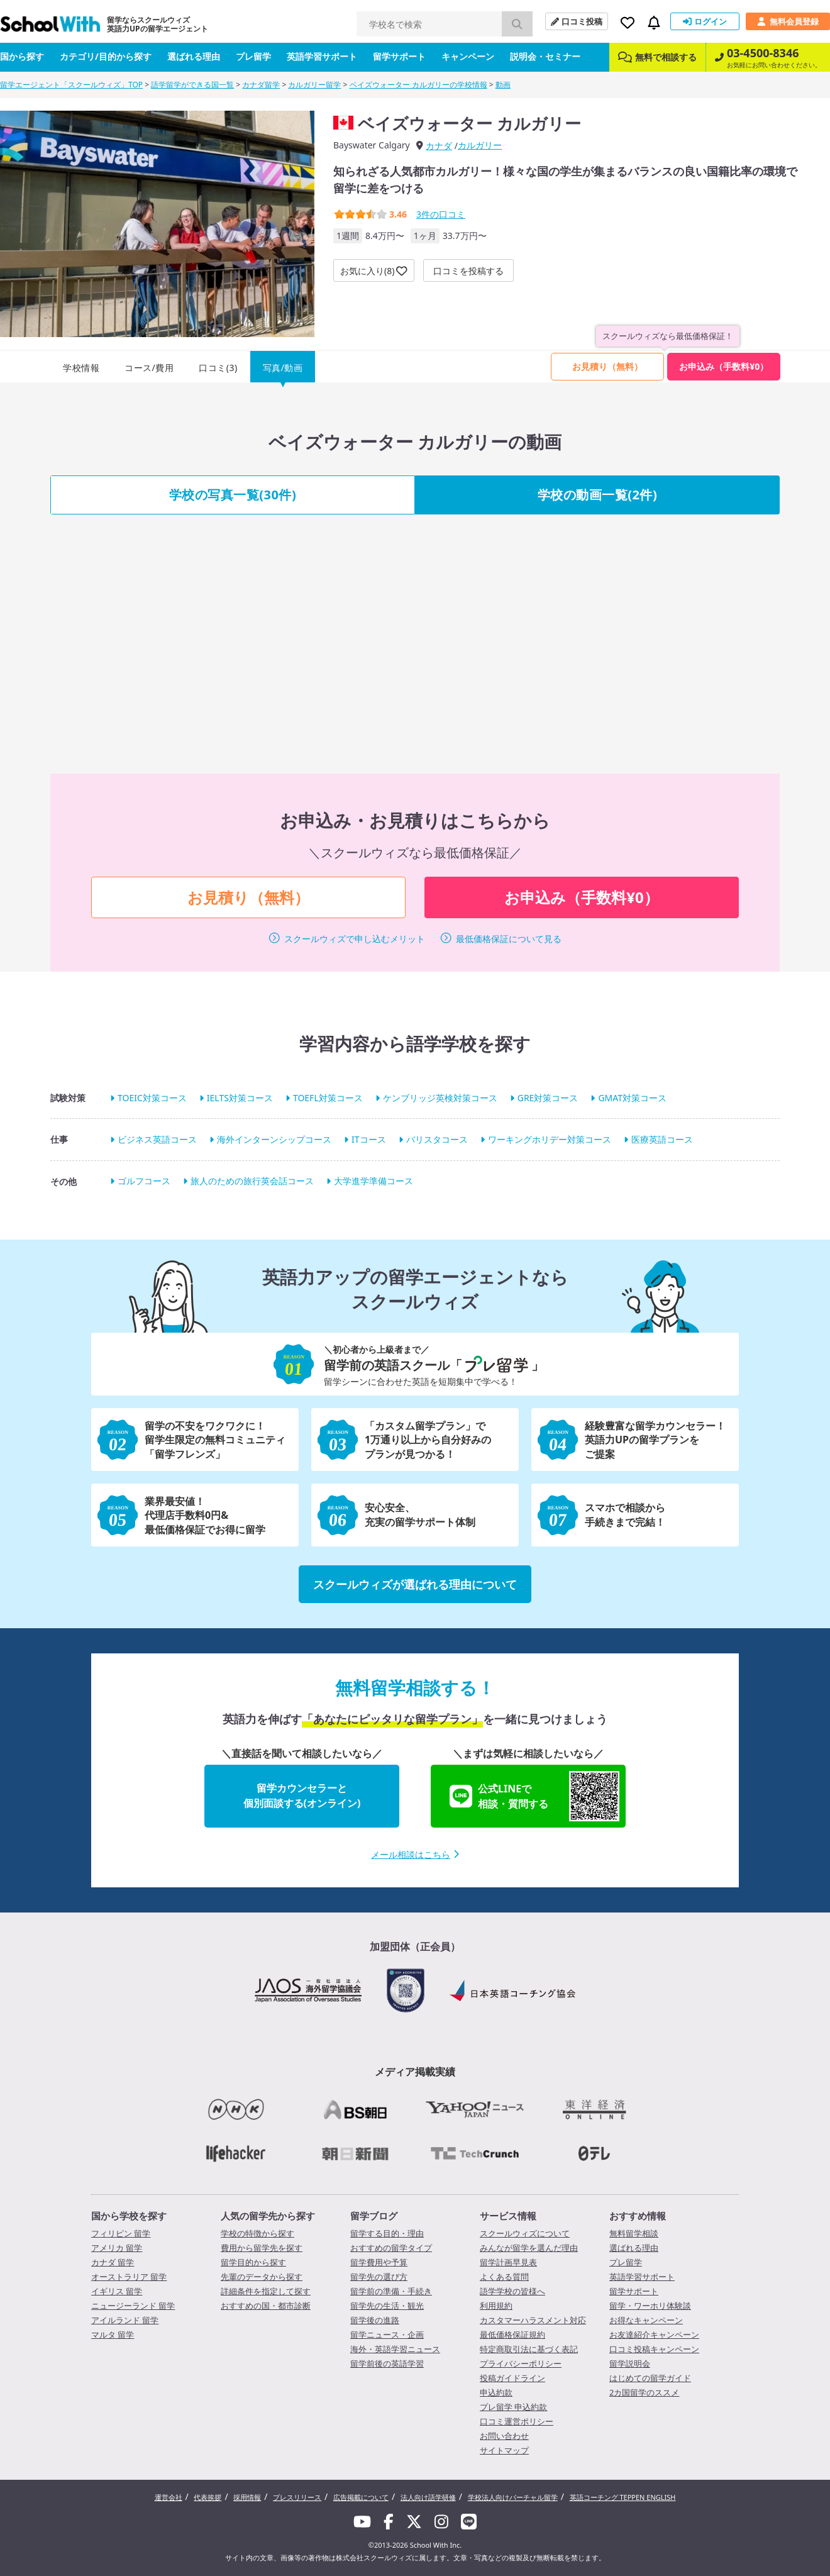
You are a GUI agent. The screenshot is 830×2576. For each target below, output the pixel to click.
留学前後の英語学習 (387, 2363)
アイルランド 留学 (124, 2320)
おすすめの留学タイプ (391, 2247)
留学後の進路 (374, 2320)
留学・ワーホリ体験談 (650, 2305)
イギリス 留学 (116, 2291)
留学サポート (399, 56)
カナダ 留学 (112, 2262)
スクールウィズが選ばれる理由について (415, 1584)
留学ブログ (373, 2215)
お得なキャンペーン (646, 2320)
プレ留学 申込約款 (513, 2406)
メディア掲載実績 (415, 2072)
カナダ (439, 146)
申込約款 (496, 2392)
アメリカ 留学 (116, 2247)
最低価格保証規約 (512, 2334)
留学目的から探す (253, 2262)
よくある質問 (504, 2276)
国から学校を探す (129, 2215)
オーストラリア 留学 (129, 2276)
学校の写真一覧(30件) (232, 494)
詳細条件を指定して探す (266, 2291)
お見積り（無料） (607, 366)
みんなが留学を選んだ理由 (529, 2247)
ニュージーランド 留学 (133, 2305)
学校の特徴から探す (257, 2233)
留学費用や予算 (378, 2262)
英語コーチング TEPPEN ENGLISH (623, 2497)
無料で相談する (657, 57)
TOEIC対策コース (152, 1098)
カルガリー (480, 145)
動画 (503, 84)
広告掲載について (361, 2497)
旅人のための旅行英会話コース (252, 1181)
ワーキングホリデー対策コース (549, 1139)
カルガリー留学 (314, 84)
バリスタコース (437, 1139)
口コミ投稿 (576, 21)
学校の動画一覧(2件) (598, 494)
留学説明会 (629, 2363)
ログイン (705, 21)
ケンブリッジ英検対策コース (440, 1098)
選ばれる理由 (193, 56)
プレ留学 (253, 56)
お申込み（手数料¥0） (723, 366)
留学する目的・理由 (387, 2233)
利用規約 (496, 2305)
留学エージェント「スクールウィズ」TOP (71, 84)
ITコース (368, 1139)
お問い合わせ (504, 2435)
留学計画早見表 (508, 2262)
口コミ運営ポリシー (516, 2421)
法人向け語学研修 (428, 2497)
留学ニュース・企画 (387, 2334)
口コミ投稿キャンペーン (654, 2349)
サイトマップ (504, 2450)
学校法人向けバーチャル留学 (513, 2497)
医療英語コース (662, 1139)
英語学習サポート (322, 56)
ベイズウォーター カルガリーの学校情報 (418, 84)
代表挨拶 (207, 2497)
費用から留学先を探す (261, 2247)
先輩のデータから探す (261, 2276)
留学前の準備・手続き (391, 2291)
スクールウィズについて (525, 2233)
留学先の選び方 (378, 2276)
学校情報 (81, 368)
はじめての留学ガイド (650, 2378)
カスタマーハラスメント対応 (533, 2320)
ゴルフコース (144, 1181)
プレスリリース (297, 2497)
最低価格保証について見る (509, 939)
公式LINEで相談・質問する (534, 1796)
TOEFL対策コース (328, 1098)
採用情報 (247, 2497)
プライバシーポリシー (521, 2363)
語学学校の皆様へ (512, 2291)
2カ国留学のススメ (644, 2392)
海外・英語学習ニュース (395, 2349)
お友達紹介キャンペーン (654, 2334)
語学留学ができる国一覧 (192, 84)
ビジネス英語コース (157, 1139)
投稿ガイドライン (512, 2378)
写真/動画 (283, 368)
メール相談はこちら (415, 1854)
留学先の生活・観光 (387, 2305)
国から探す (22, 56)
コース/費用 (149, 368)
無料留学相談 (633, 2233)
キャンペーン (467, 56)
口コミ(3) (218, 368)
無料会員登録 (788, 21)
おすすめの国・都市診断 (266, 2305)
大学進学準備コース (373, 1181)
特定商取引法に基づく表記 (529, 2349)
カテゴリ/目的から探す (106, 56)
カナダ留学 (261, 84)
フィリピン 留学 (120, 2233)
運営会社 (168, 2497)
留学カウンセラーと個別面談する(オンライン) (302, 1795)
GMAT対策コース (632, 1098)
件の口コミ (440, 214)
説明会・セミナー (545, 56)
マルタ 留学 (112, 2334)
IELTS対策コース (240, 1098)
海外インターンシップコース (274, 1139)
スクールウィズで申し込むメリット (354, 939)
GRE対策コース (547, 1098)
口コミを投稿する (468, 271)
